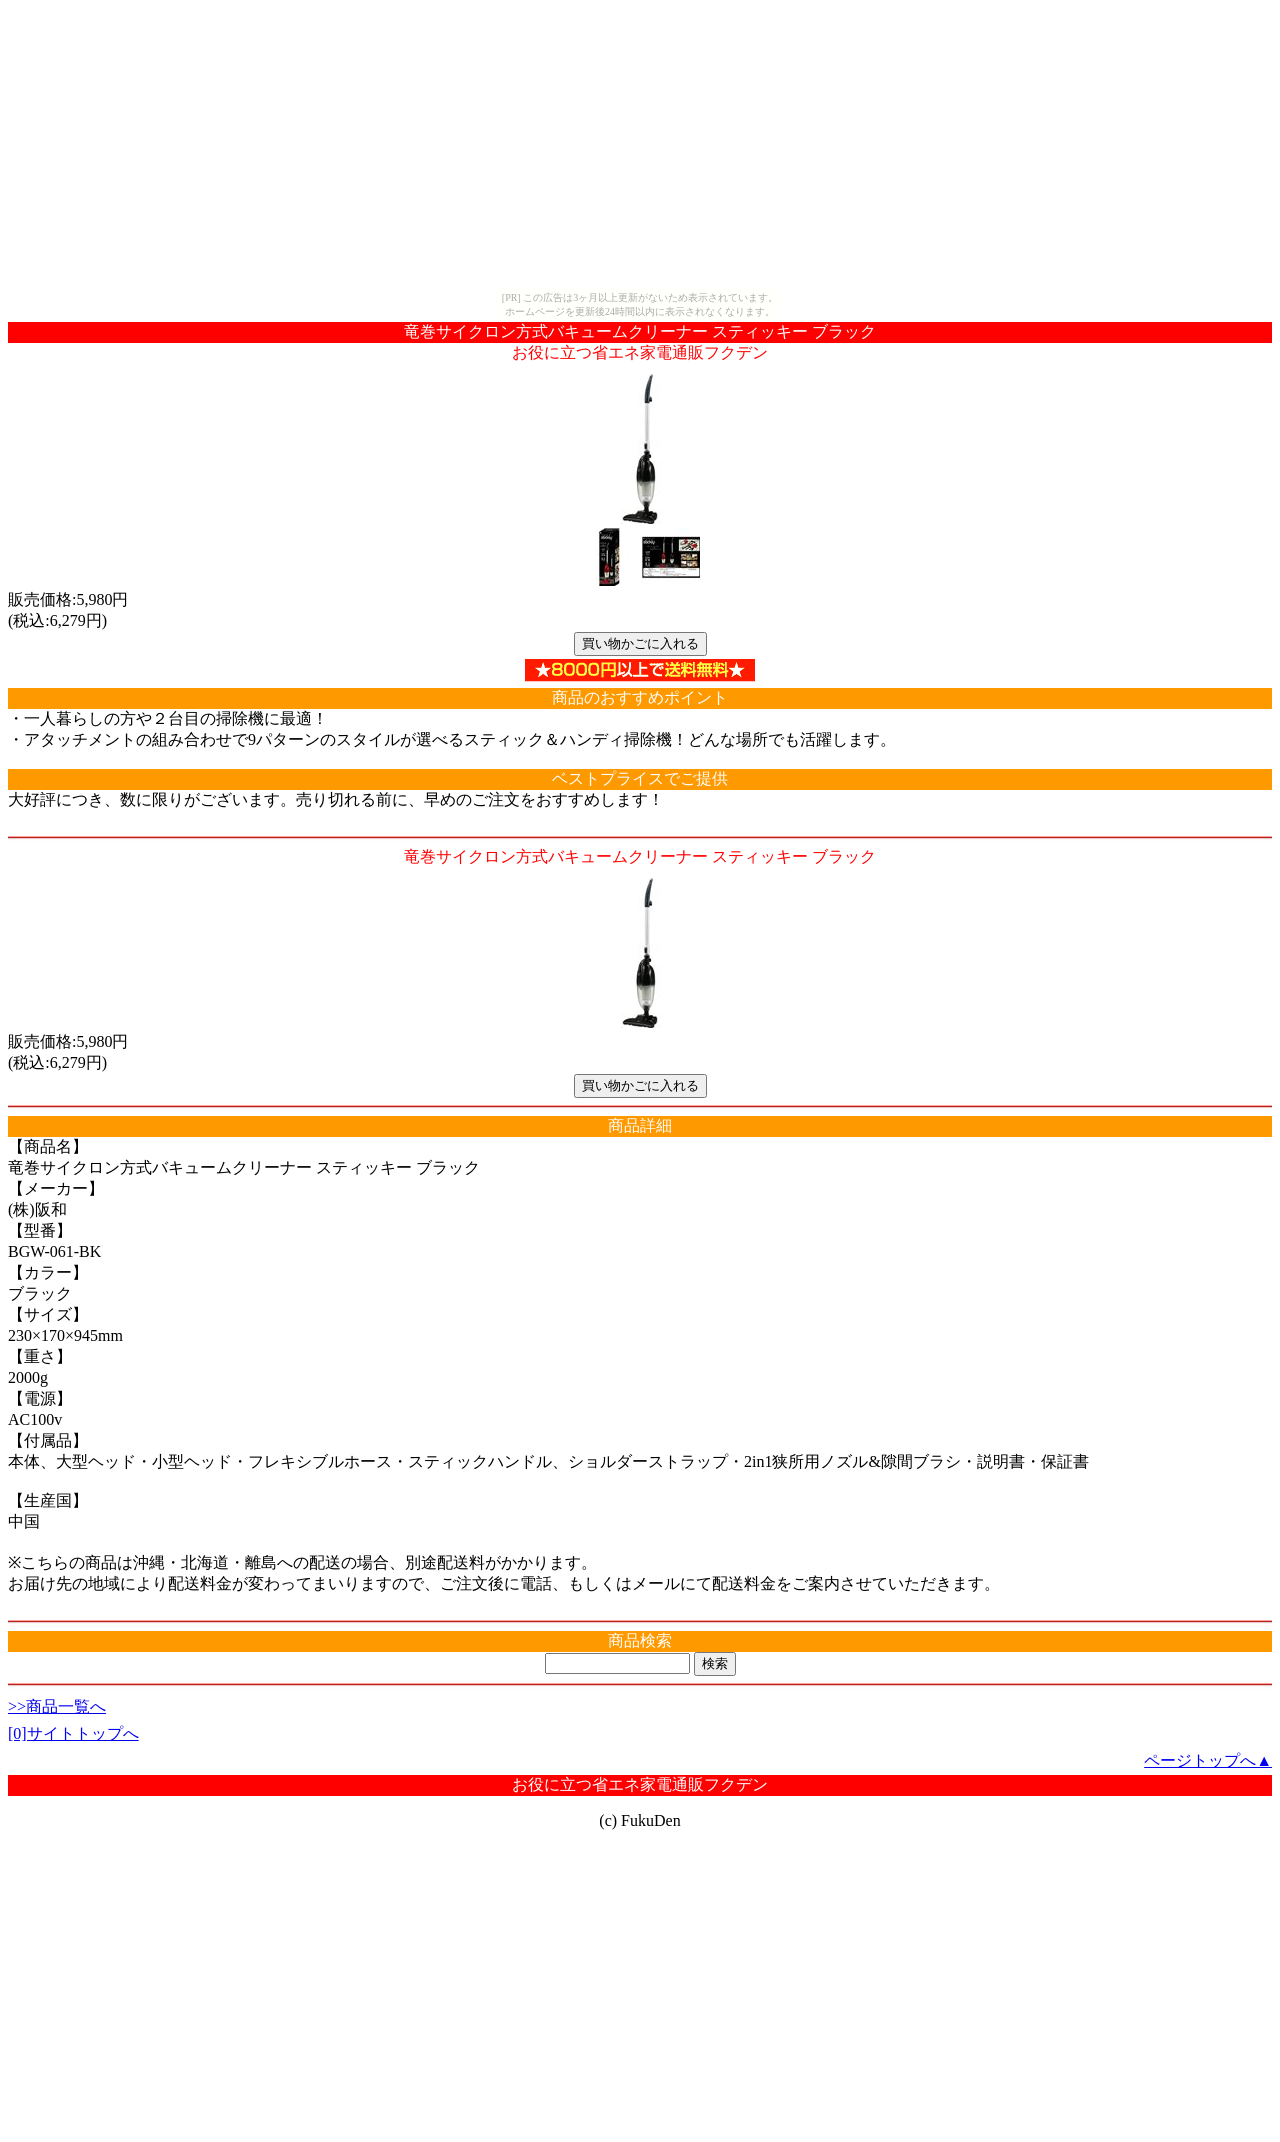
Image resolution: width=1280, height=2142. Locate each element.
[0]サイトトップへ (73, 1733)
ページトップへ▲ (1208, 1760)
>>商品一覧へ (57, 1706)
